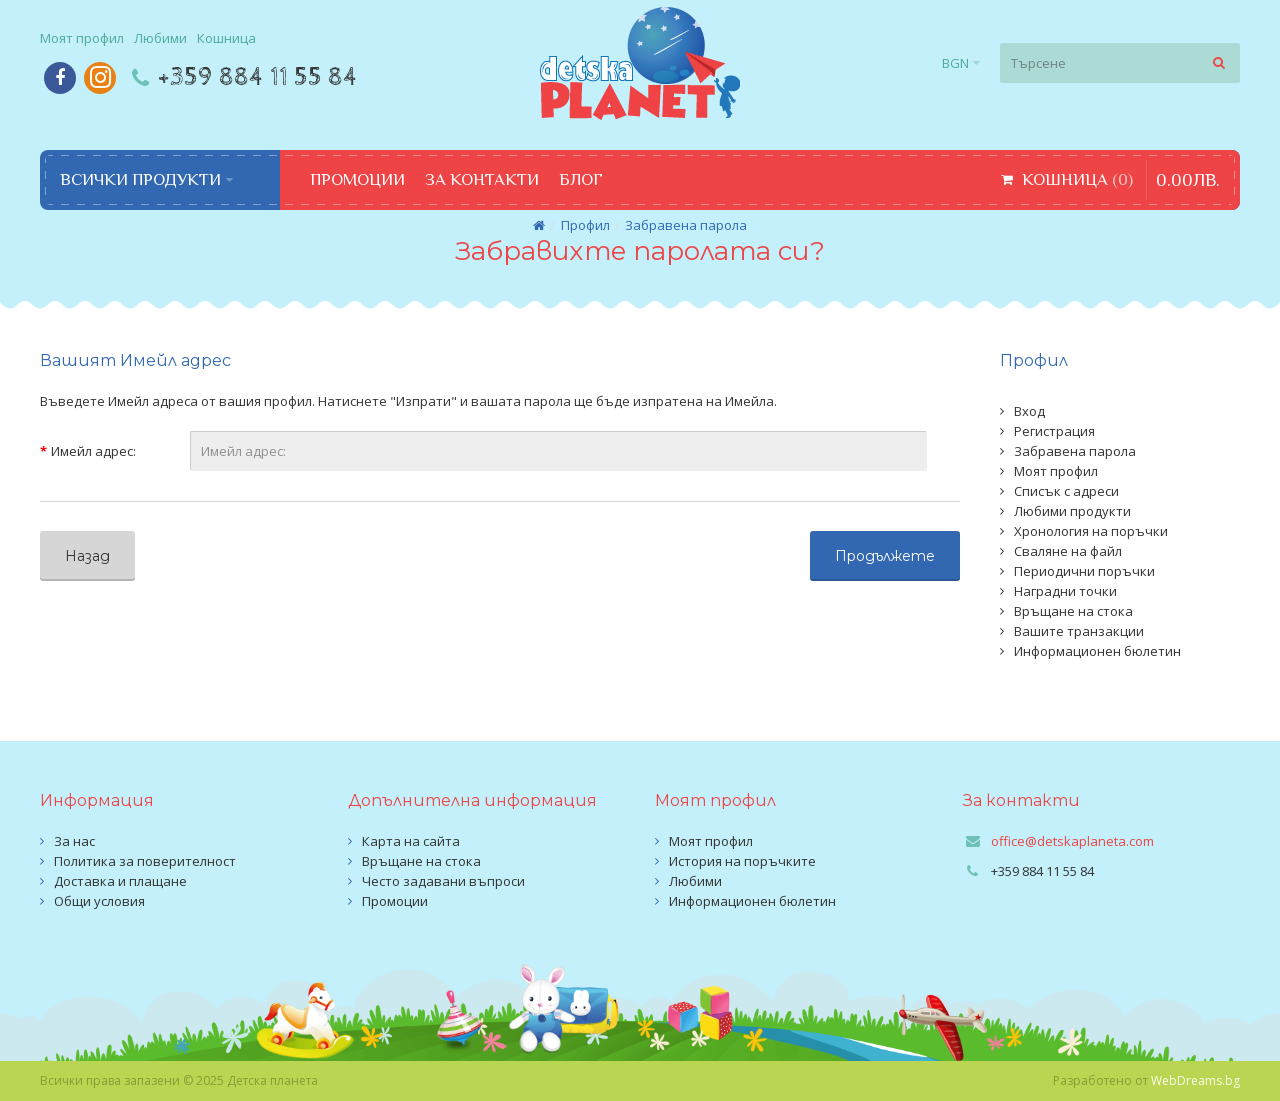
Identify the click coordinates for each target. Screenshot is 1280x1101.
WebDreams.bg (1195, 1080)
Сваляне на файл (1068, 551)
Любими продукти (1072, 511)
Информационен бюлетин (1097, 651)
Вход (1029, 411)
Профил (585, 225)
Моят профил (1056, 471)
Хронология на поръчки (1091, 531)
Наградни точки (1065, 591)
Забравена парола (686, 225)
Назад (87, 556)
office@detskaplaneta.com (1072, 841)
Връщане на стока (1073, 611)
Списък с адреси (1066, 491)
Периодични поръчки (1084, 571)
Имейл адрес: (93, 451)
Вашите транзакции (1079, 631)
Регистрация (1054, 431)
